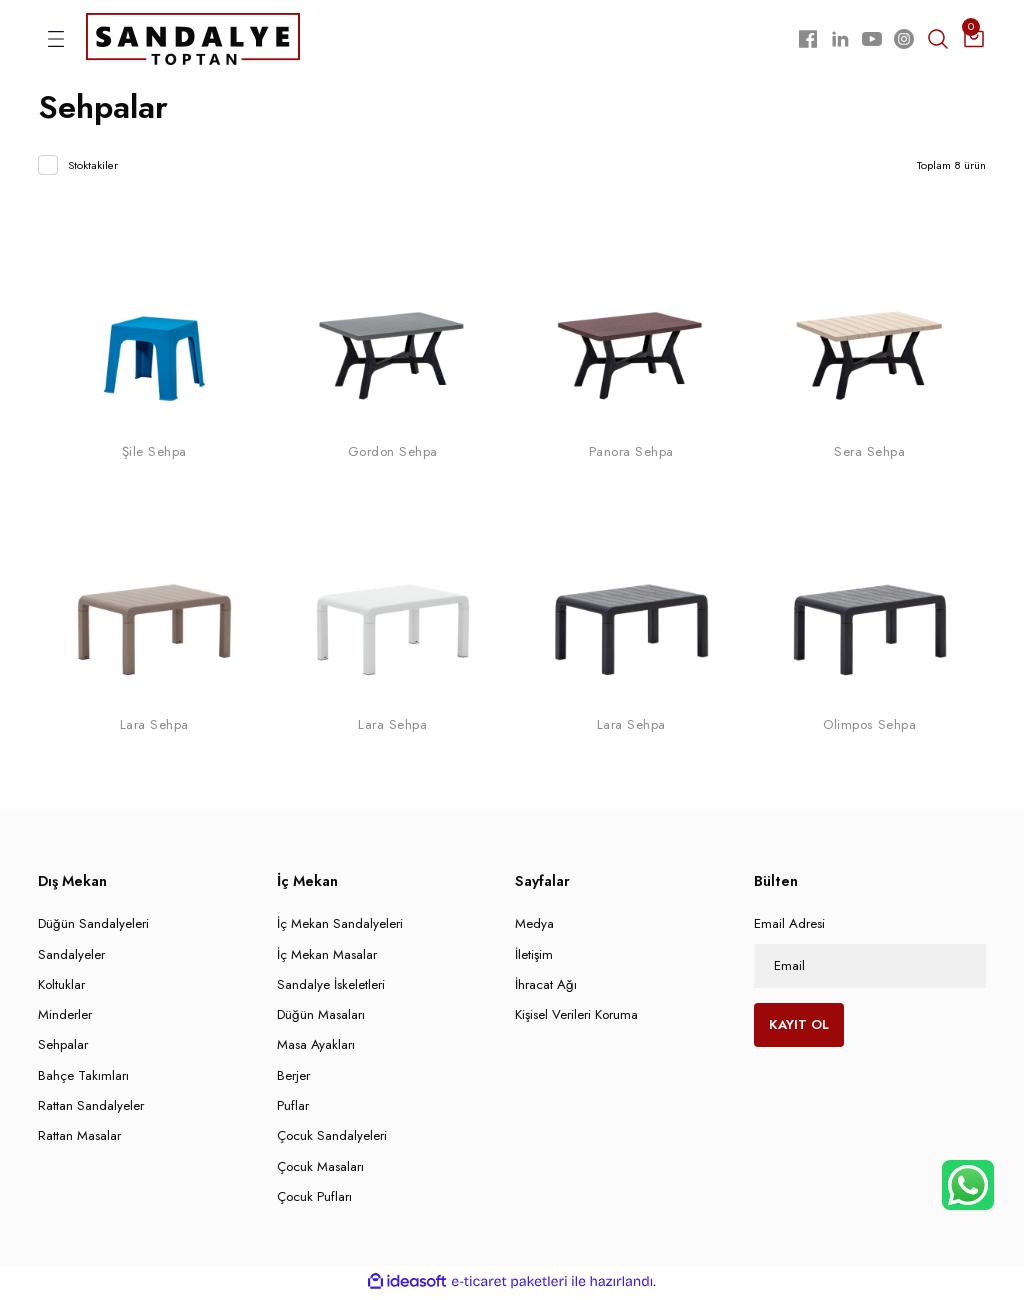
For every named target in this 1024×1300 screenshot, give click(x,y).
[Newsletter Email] (870, 970)
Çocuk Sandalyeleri (332, 1139)
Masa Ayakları (316, 1049)
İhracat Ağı (546, 988)
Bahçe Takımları (83, 1079)
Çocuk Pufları (314, 1200)
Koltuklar (61, 988)
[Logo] (193, 40)
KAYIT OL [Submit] (799, 1028)
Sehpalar (63, 1049)
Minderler (65, 1018)
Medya (534, 927)
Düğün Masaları (321, 1018)
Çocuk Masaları (320, 1170)
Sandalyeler (71, 958)
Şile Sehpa (154, 455)
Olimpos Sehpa (869, 729)
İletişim (534, 958)
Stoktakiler (93, 170)
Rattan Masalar (79, 1139)
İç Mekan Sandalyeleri (340, 927)
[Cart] (974, 41)
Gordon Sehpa (393, 455)
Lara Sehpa (154, 729)
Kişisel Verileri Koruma (576, 1018)
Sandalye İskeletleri (331, 988)
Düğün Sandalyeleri (93, 927)
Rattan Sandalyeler (91, 1109)
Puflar (293, 1109)
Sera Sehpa (869, 455)
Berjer (293, 1079)
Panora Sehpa (631, 455)
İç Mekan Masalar (327, 958)
